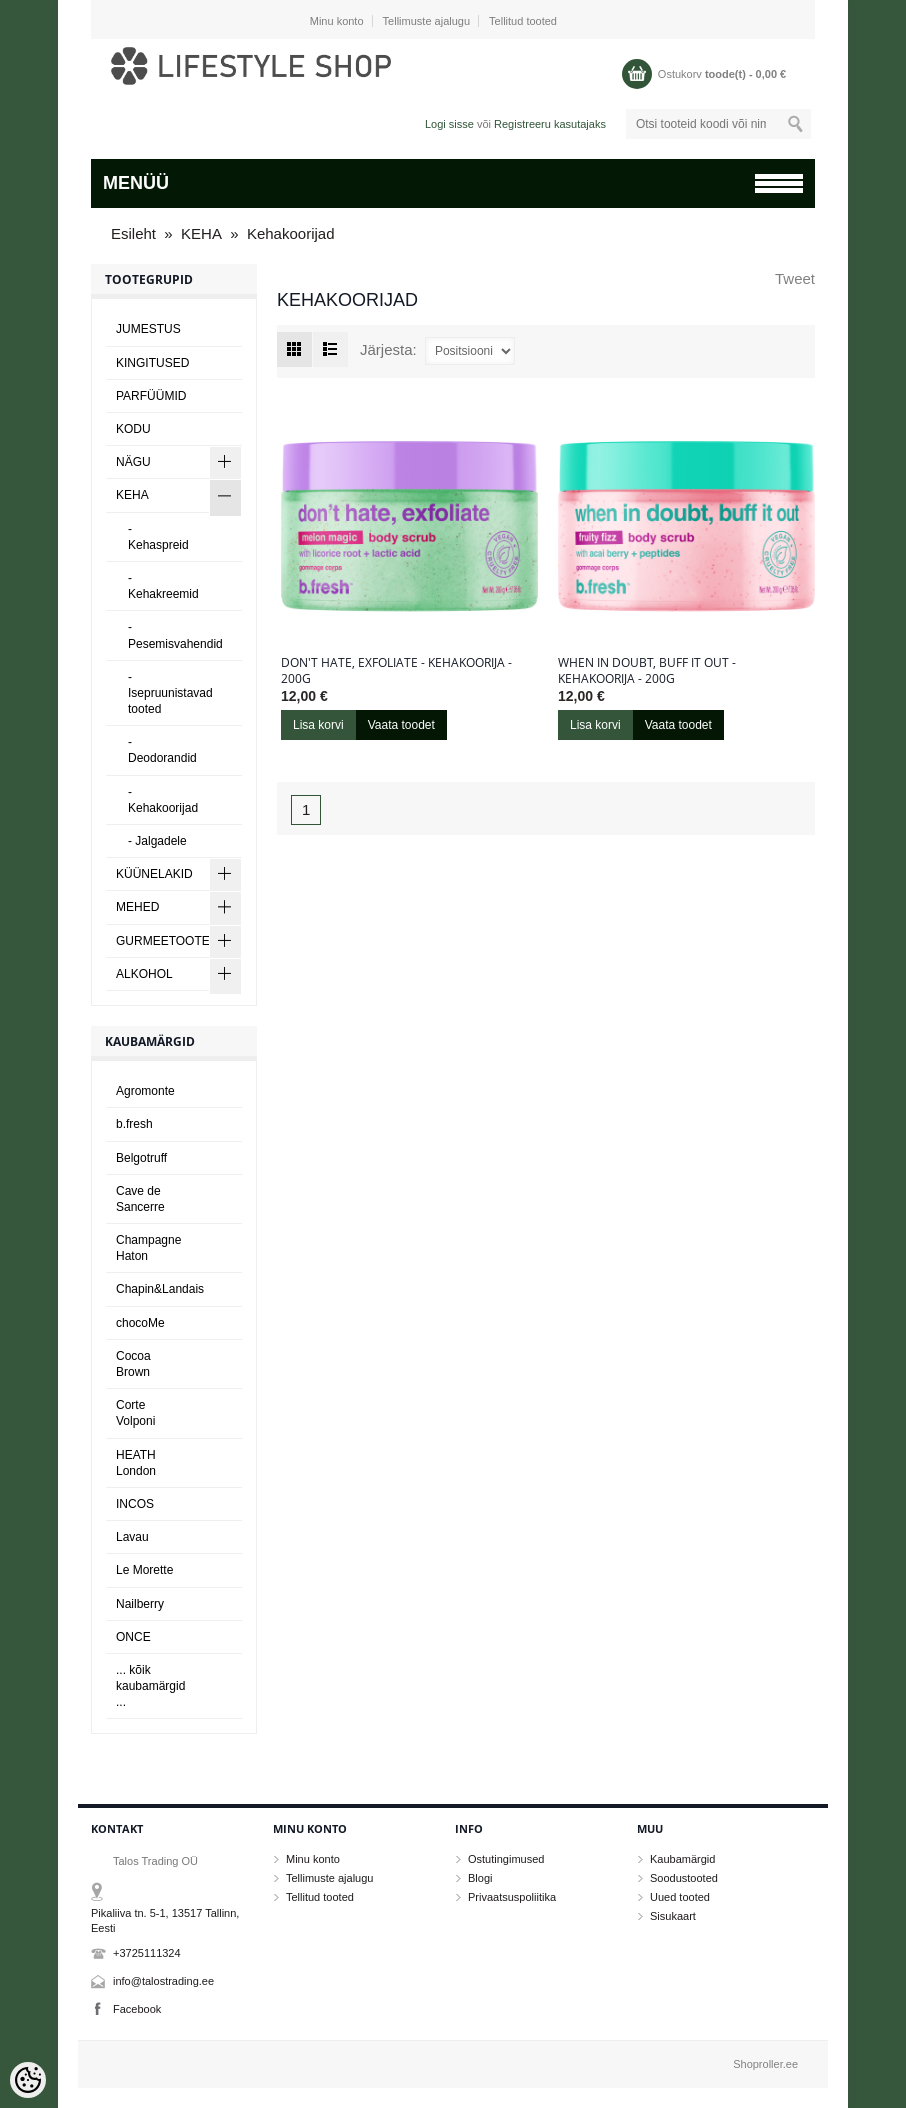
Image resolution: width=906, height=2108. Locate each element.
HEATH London (136, 1463)
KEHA (201, 233)
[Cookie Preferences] (28, 2080)
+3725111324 (147, 1953)
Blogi (480, 1878)
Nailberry (140, 1604)
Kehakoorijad (291, 233)
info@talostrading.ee (163, 1981)
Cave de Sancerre (140, 1199)
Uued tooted (680, 1897)
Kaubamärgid (682, 1859)
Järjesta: (388, 349)
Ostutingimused (506, 1859)
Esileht (133, 233)
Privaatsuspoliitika (512, 1897)
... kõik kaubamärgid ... (150, 1686)
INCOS (135, 1504)
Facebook (137, 2009)
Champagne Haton (148, 1248)
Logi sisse (449, 124)
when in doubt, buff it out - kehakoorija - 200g (647, 671)
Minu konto (337, 21)
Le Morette (144, 1570)
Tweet (795, 278)
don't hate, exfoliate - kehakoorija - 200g (396, 671)
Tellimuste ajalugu (426, 21)
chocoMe (140, 1323)
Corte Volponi (135, 1413)
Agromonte (145, 1091)
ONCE (133, 1637)
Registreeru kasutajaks (550, 124)
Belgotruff (141, 1158)
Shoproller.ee (765, 2064)
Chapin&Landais (160, 1289)
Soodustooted (684, 1878)
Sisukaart (673, 1916)
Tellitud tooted (523, 21)
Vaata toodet (401, 725)
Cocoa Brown (133, 1364)
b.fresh (134, 1124)
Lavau (132, 1537)
